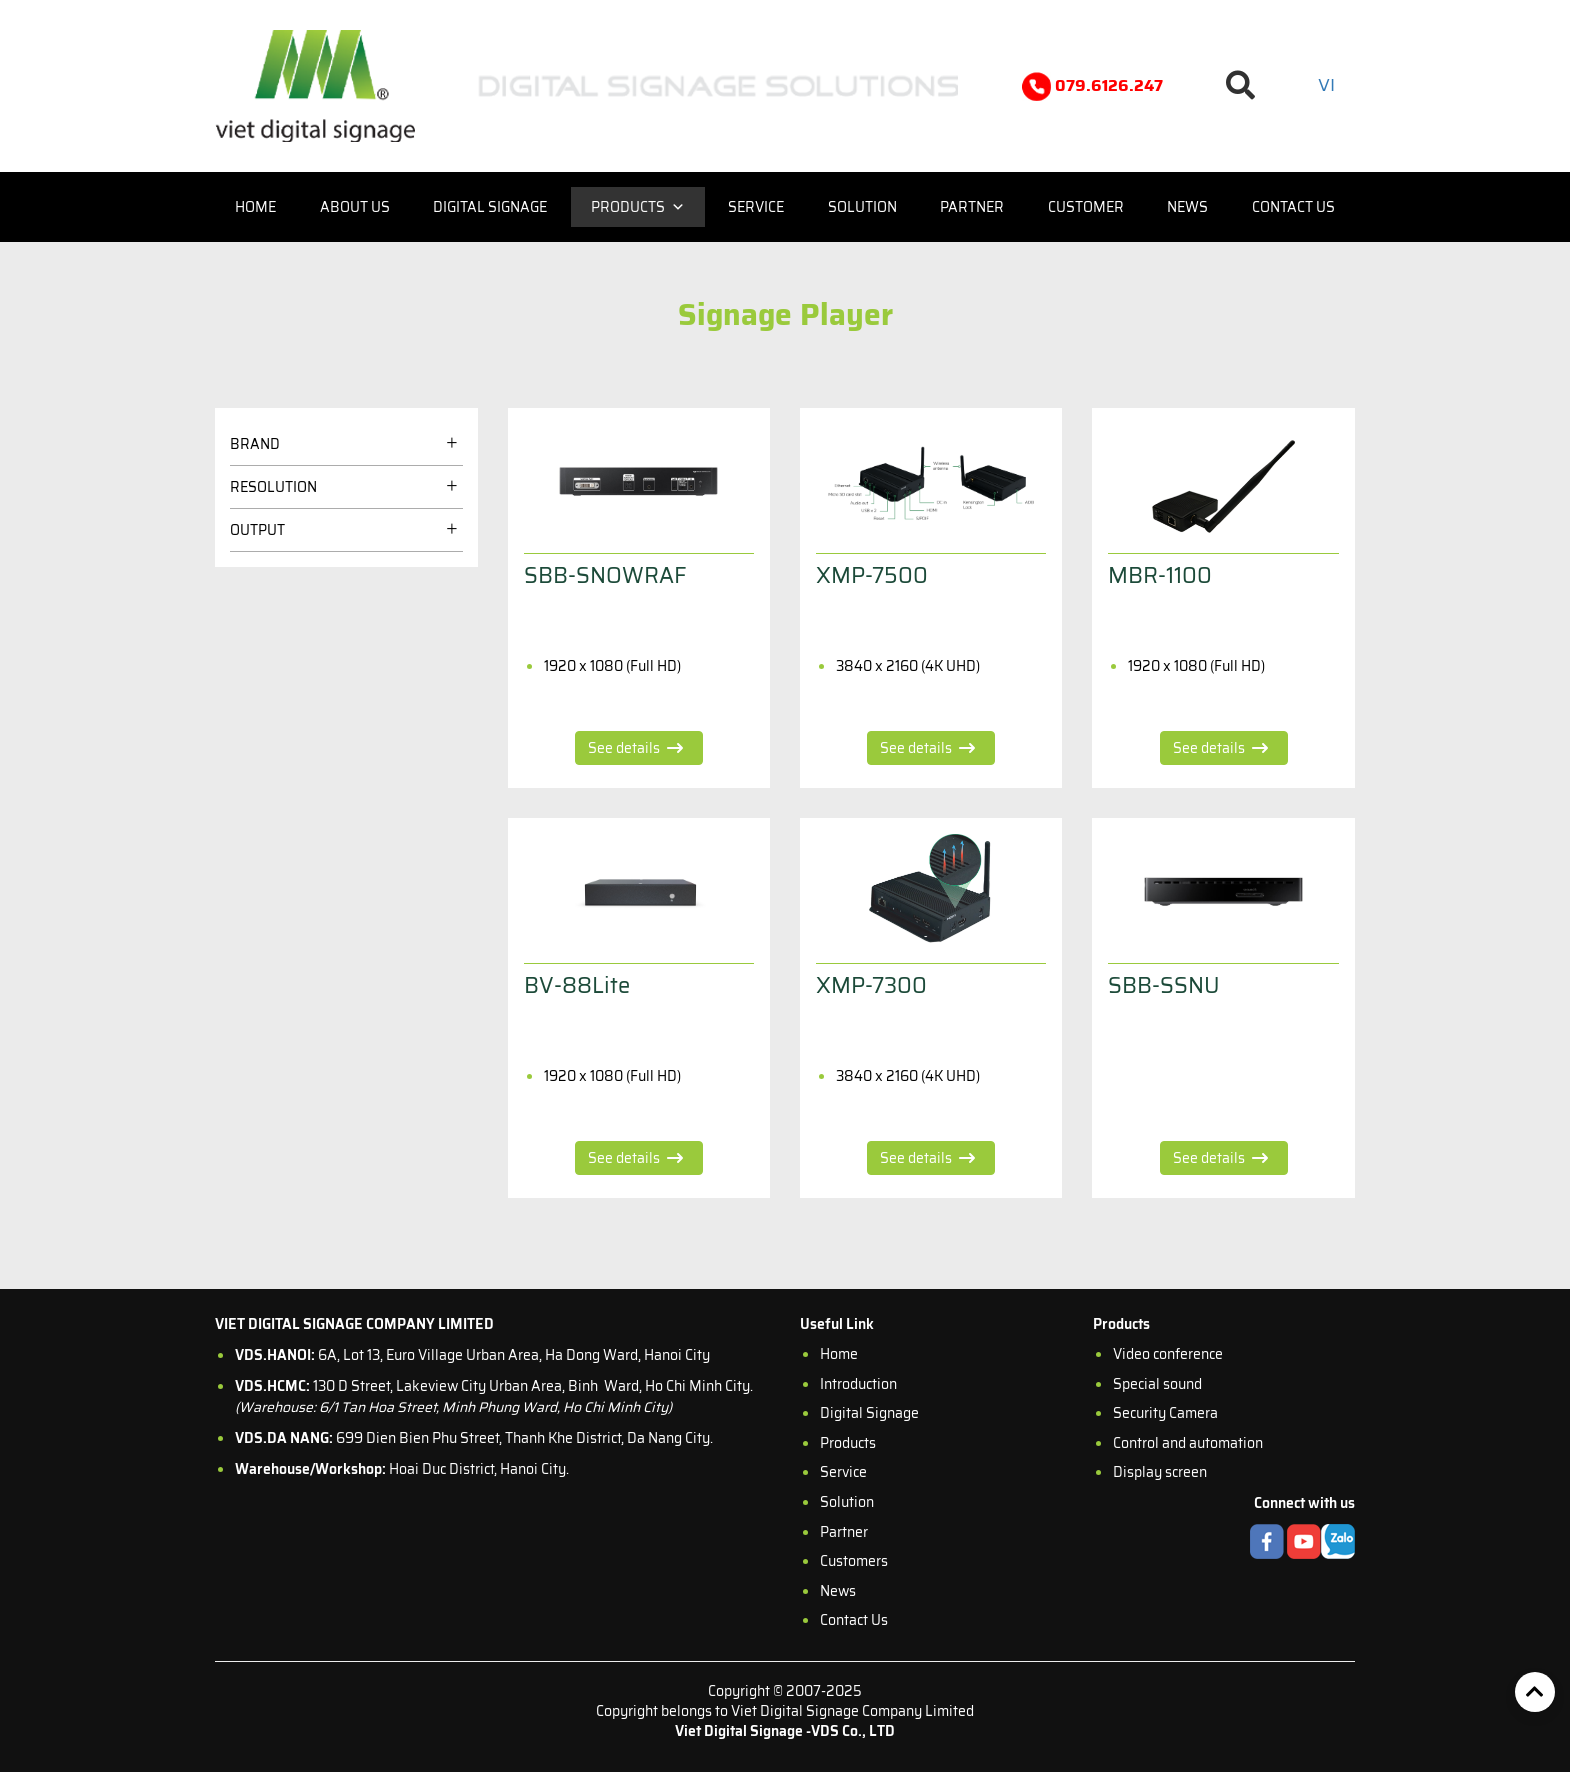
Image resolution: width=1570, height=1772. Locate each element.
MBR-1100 (1160, 575)
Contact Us (854, 1620)
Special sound (1157, 1384)
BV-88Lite (577, 985)
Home (255, 207)
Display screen (1160, 1472)
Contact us (1293, 207)
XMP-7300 (871, 985)
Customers (854, 1561)
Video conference (1168, 1354)
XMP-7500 (872, 575)
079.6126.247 (1092, 86)
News (1187, 207)
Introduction (858, 1384)
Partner (972, 207)
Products (638, 207)
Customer (1086, 207)
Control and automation (1188, 1443)
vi (1326, 85)
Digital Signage (490, 207)
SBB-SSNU (1164, 985)
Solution (862, 207)
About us (355, 207)
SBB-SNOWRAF (605, 575)
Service (756, 207)
